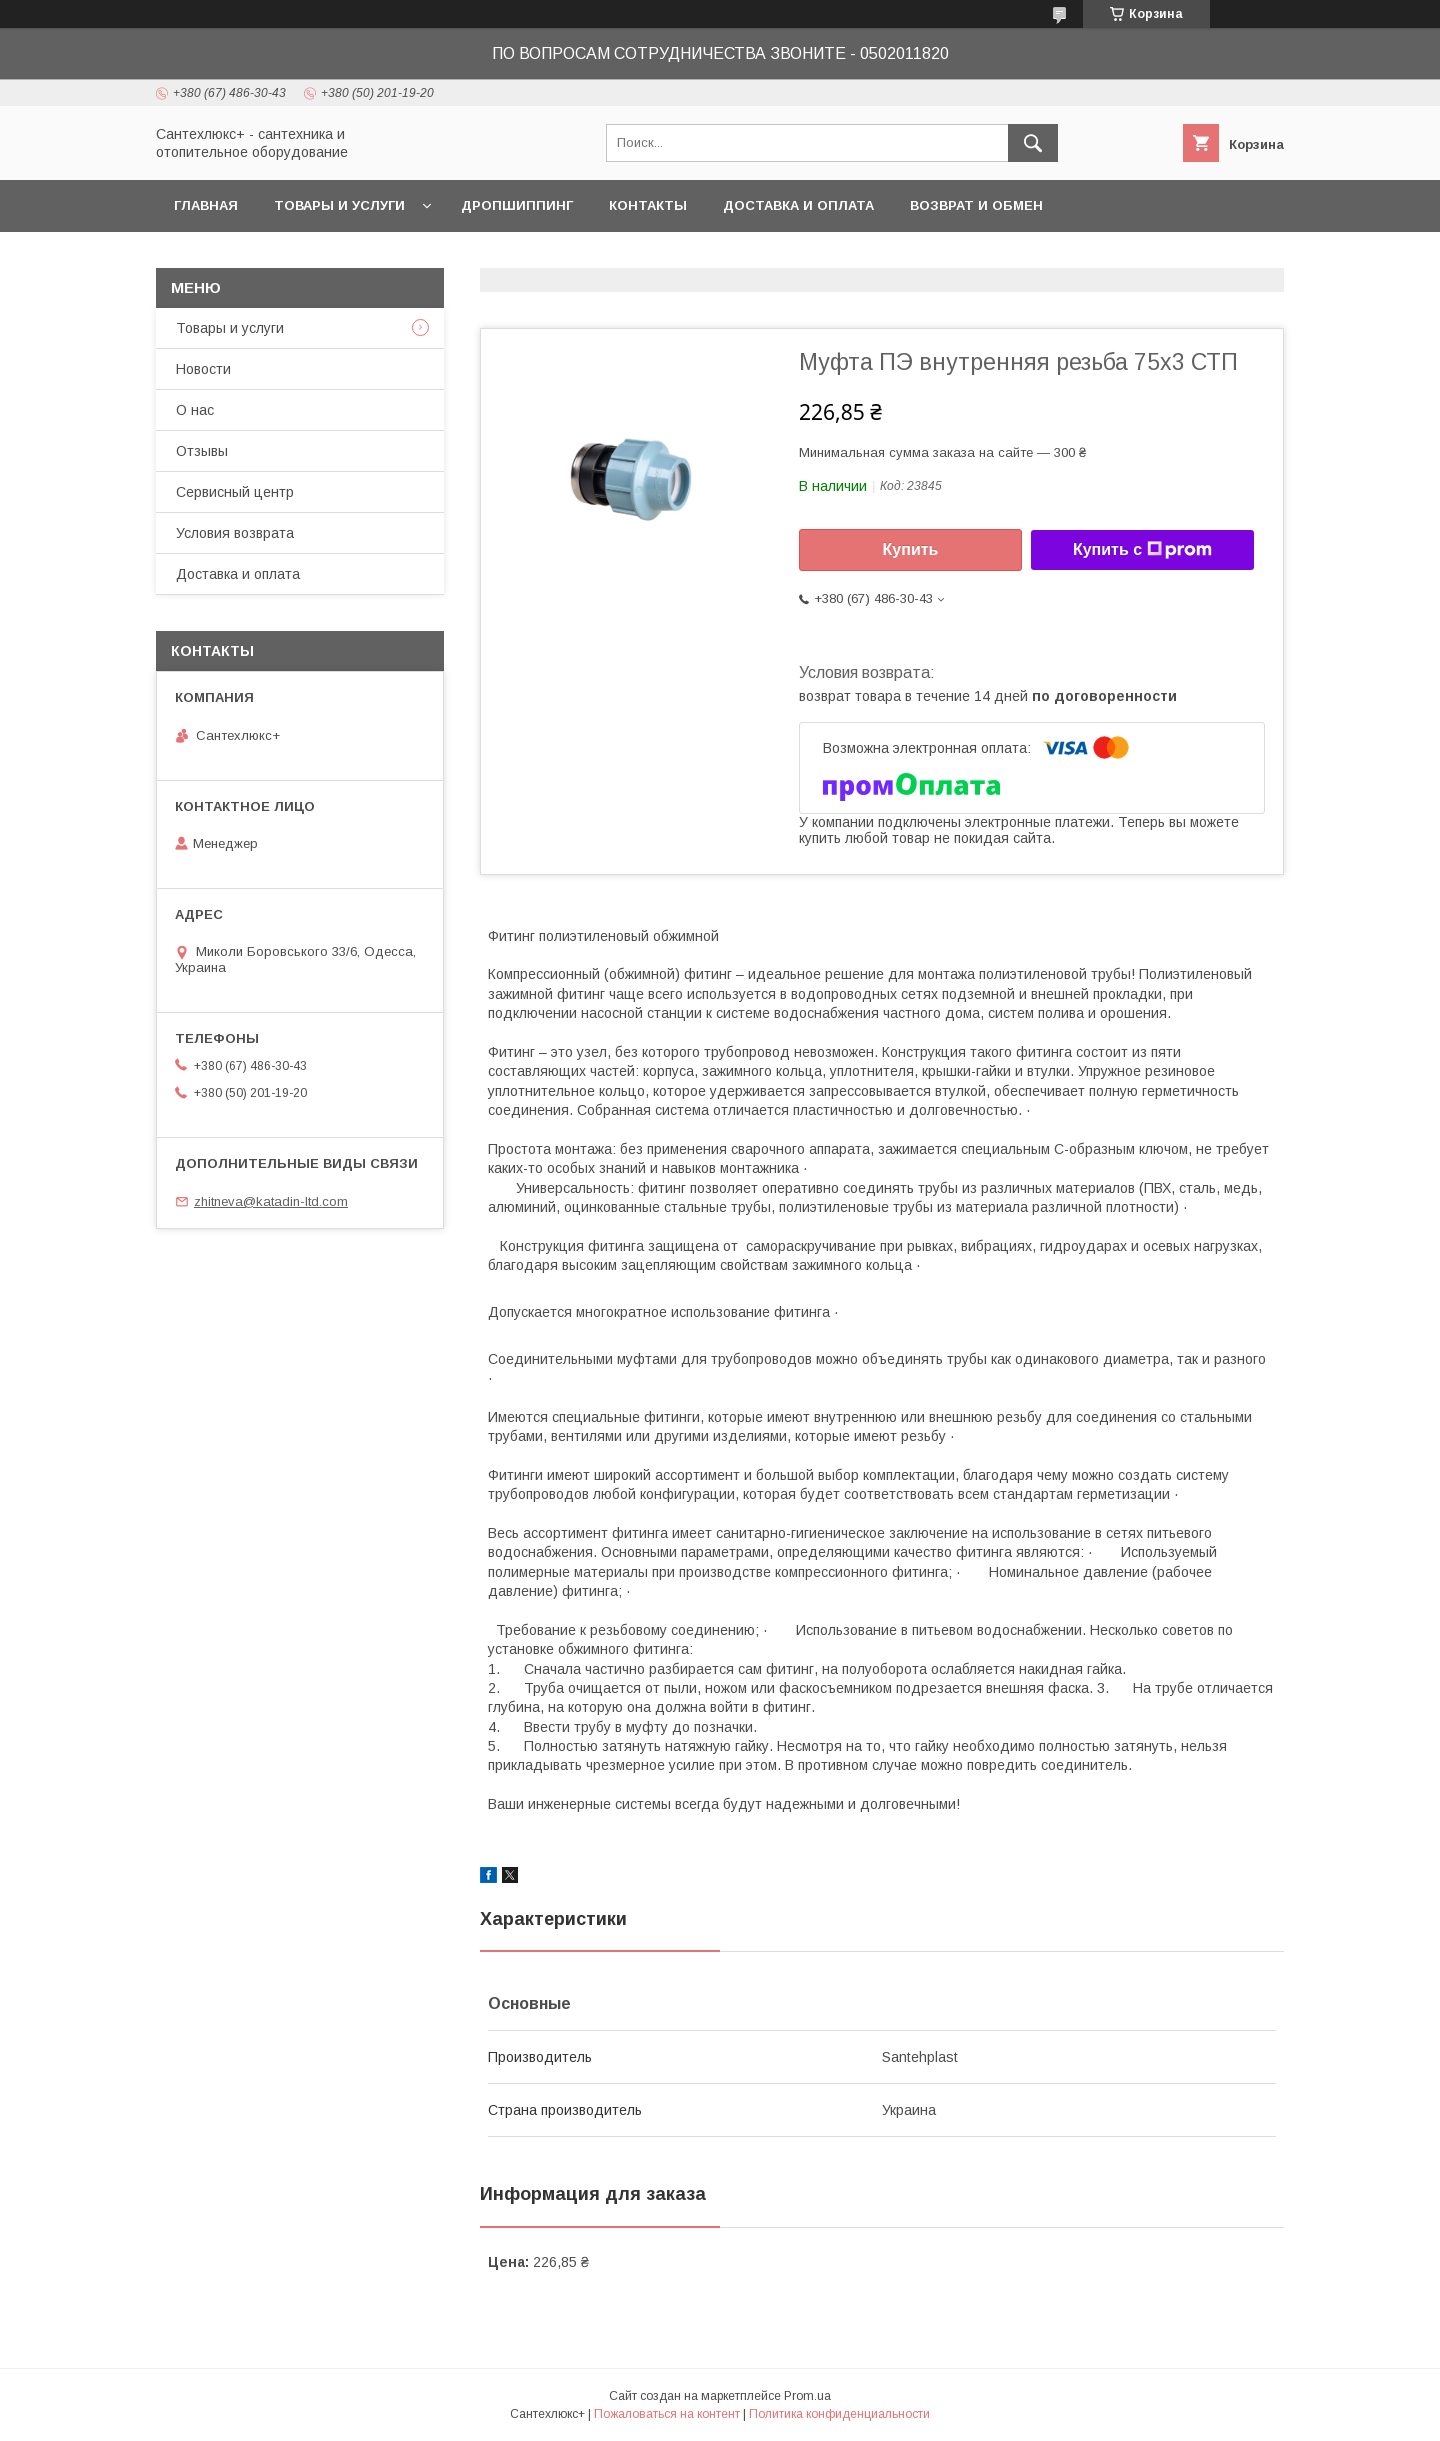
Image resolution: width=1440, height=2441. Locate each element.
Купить (911, 549)
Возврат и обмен (976, 205)
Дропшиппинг (517, 205)
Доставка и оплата (798, 205)
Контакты (648, 205)
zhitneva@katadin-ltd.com (271, 1201)
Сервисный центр (235, 492)
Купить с (1142, 550)
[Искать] (1033, 143)
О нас (195, 410)
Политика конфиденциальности (839, 2414)
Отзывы (202, 451)
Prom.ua (807, 2396)
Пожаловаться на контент (667, 2414)
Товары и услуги (339, 205)
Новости (203, 369)
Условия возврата (235, 533)
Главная (206, 205)
